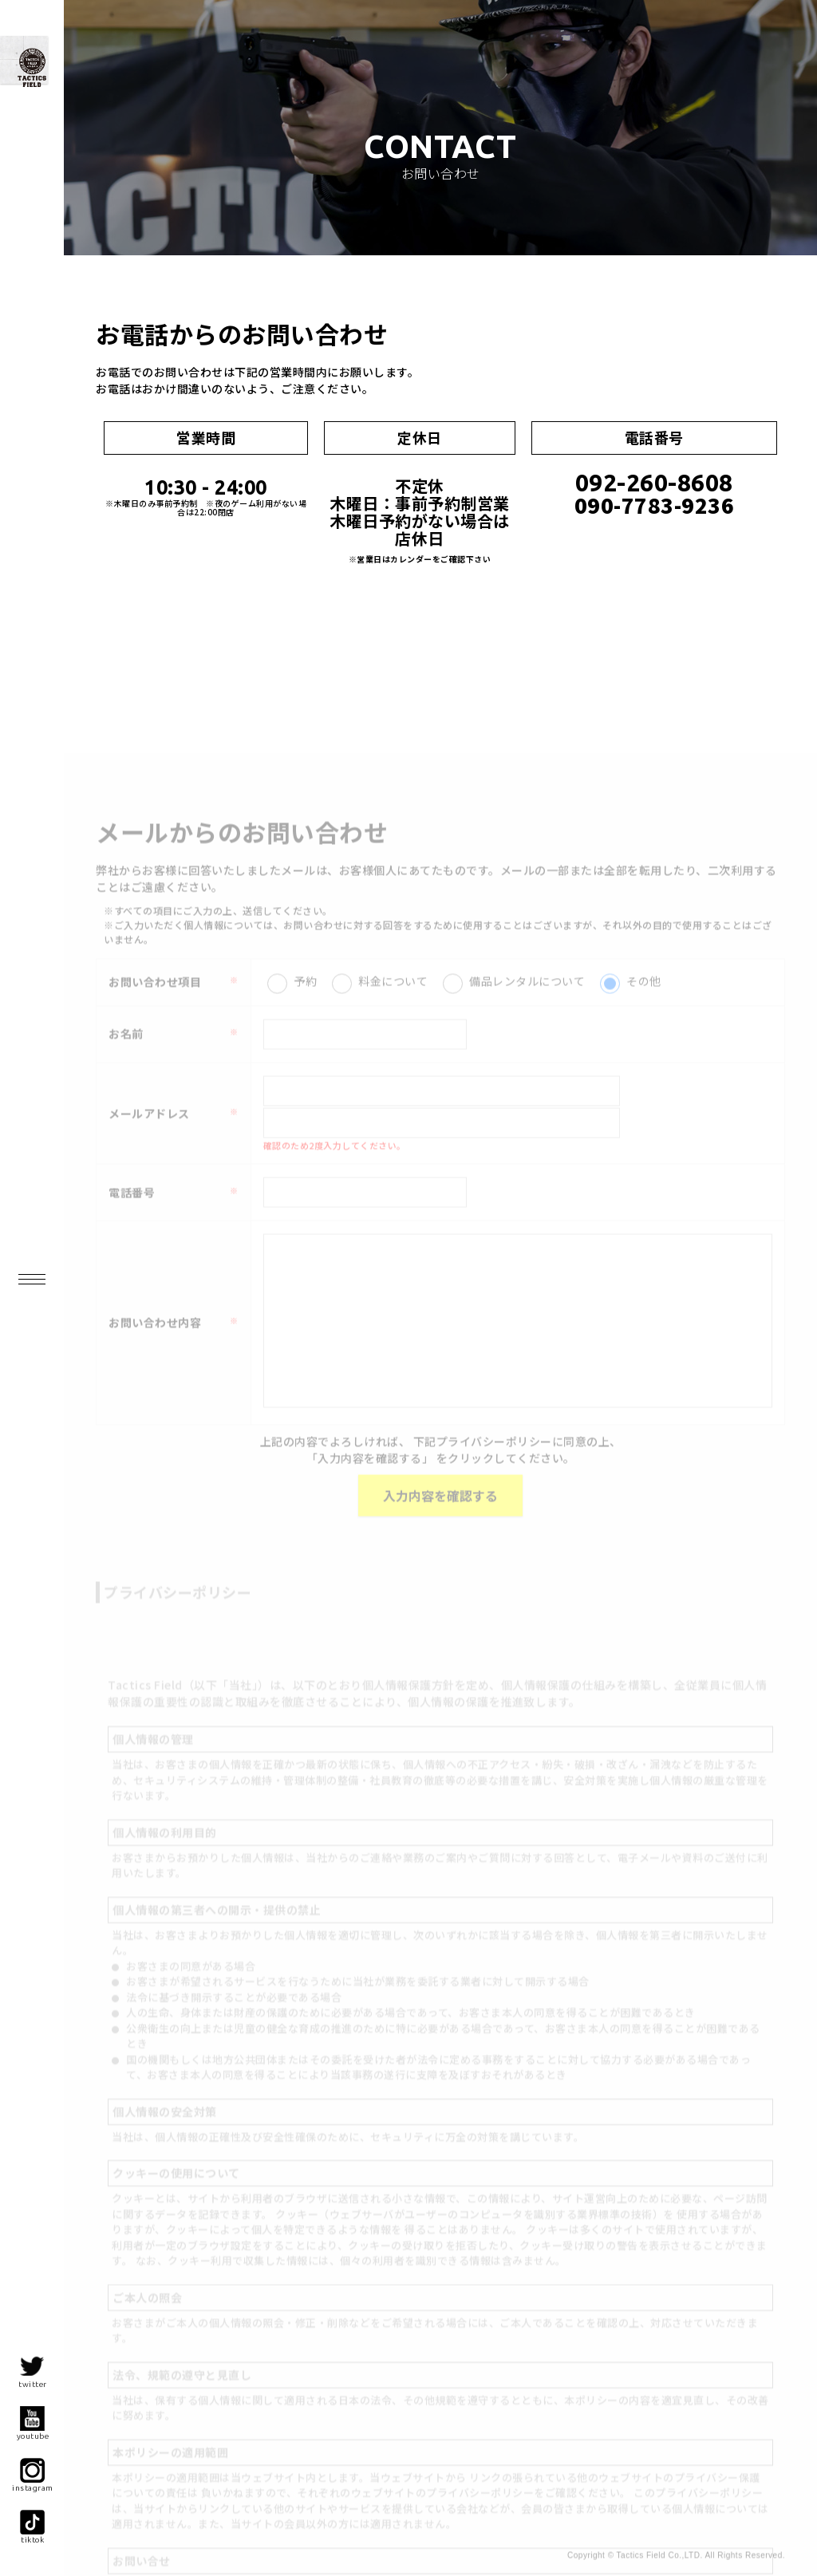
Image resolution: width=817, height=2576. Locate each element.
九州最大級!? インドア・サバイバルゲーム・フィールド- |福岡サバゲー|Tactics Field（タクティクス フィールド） (88, 124)
